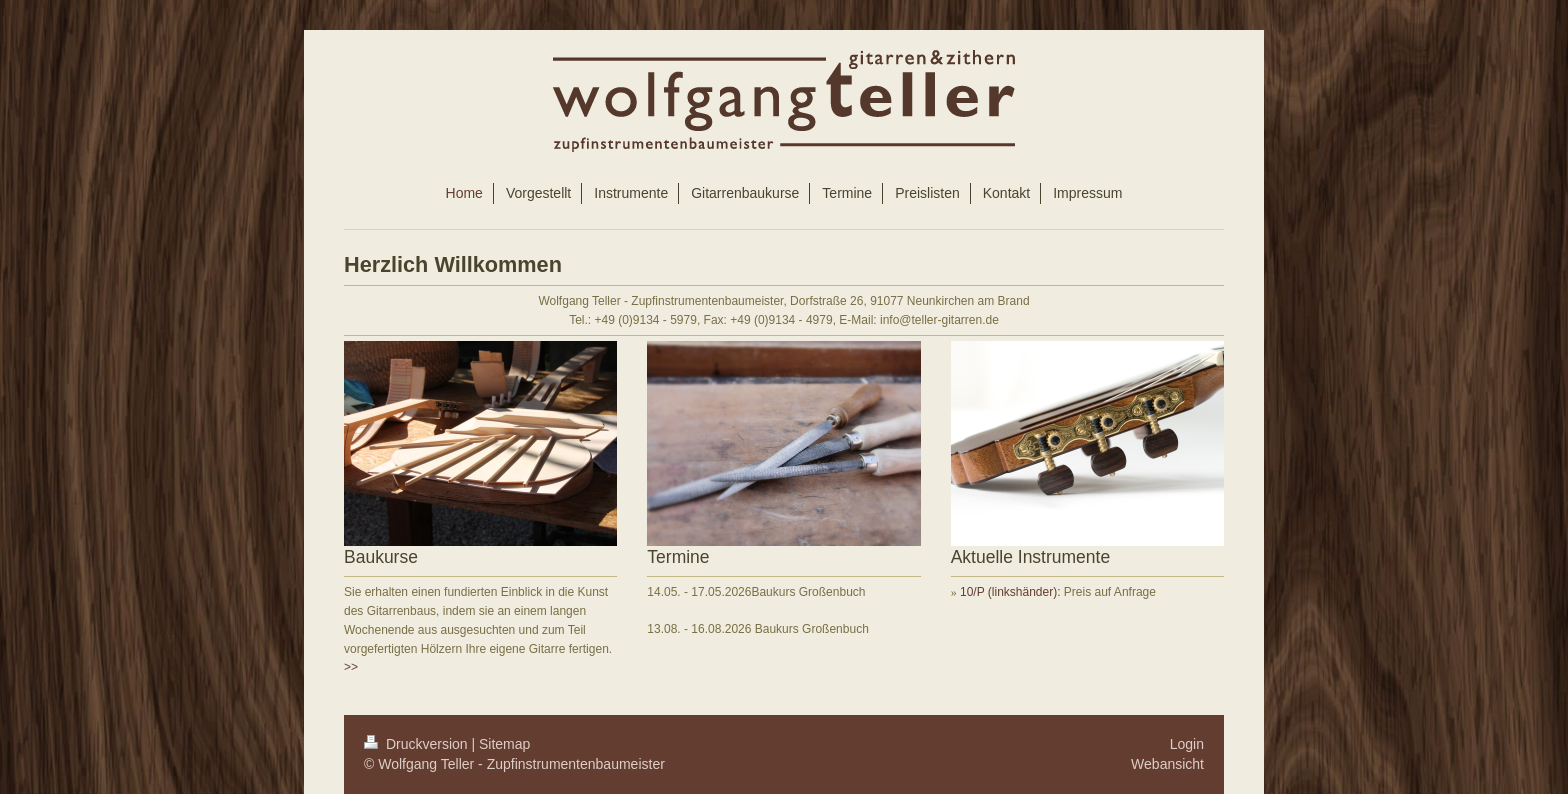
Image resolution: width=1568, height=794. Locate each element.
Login (1187, 744)
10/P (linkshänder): (1012, 592)
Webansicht (1167, 764)
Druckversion (417, 744)
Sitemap (504, 744)
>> (351, 667)
